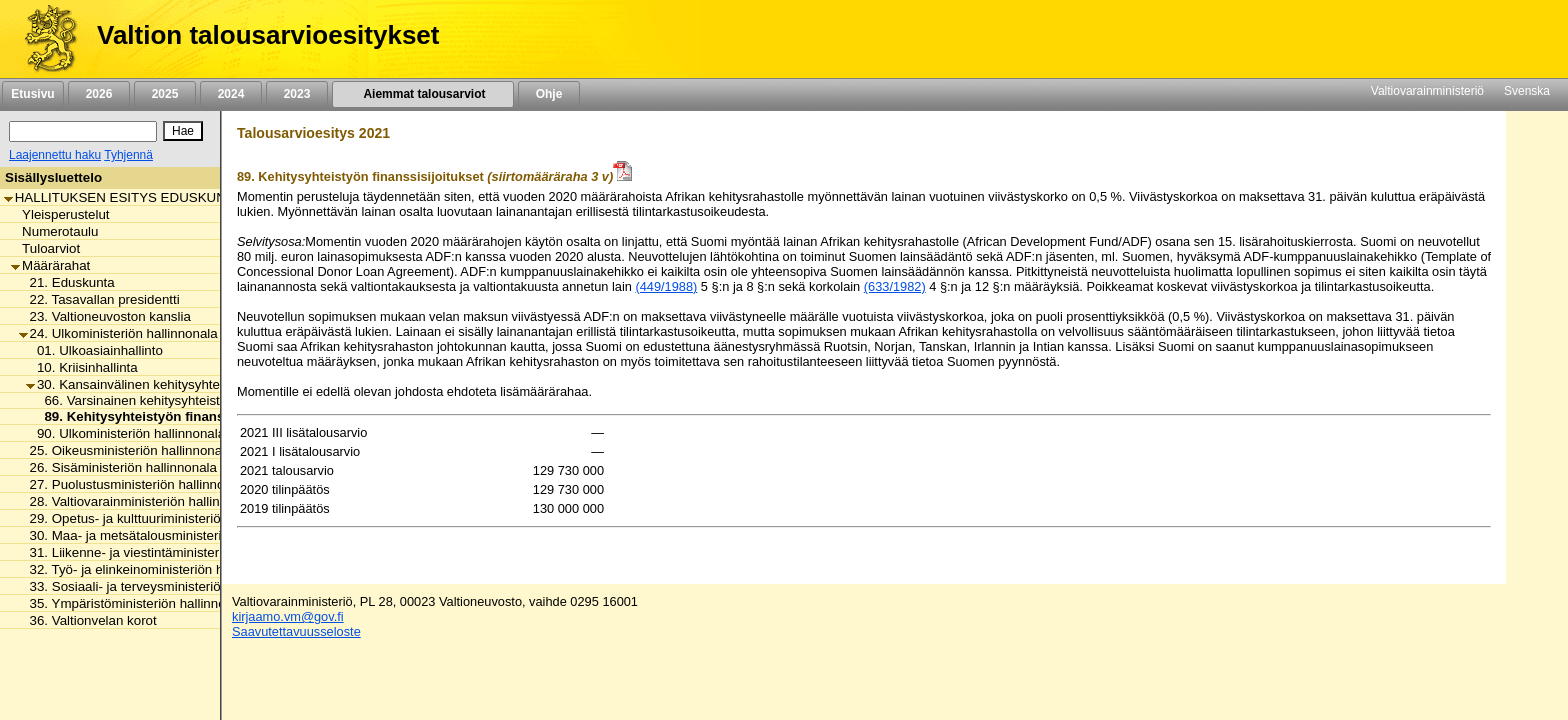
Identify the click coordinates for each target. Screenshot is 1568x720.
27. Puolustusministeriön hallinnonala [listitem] (134, 484)
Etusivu (32, 94)
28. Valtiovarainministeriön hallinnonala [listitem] (139, 501)
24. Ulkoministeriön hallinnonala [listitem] (118, 333)
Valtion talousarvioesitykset (268, 35)
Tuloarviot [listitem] (45, 248)
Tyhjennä (128, 155)
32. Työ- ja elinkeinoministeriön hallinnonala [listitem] (153, 569)
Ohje (549, 94)
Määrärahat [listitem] (50, 265)
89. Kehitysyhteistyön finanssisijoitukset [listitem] (167, 416)
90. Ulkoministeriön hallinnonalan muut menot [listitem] (166, 433)
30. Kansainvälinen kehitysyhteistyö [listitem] (136, 384)
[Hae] (183, 131)
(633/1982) (895, 286)
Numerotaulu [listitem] (54, 231)
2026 (99, 94)
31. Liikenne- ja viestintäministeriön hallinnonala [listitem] (165, 552)
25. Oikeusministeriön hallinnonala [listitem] (126, 450)
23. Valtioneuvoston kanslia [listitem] (105, 316)
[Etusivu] (43, 39)
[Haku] (83, 131)
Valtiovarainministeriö (1427, 91)
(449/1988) (666, 286)
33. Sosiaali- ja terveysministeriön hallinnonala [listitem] (161, 586)
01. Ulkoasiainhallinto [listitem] (94, 350)
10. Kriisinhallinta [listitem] (82, 367)
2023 (297, 94)
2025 (165, 94)
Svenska (1527, 91)
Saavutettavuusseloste (296, 631)
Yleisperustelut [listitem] (60, 214)
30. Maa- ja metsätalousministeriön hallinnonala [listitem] (165, 535)
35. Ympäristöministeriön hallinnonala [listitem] (135, 603)
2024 (231, 94)
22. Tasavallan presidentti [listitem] (99, 299)
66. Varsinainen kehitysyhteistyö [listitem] (133, 400)
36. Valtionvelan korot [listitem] (88, 620)
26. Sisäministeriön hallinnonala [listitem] (118, 467)
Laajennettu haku (55, 155)
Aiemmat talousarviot (423, 94)
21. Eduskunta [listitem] (67, 282)
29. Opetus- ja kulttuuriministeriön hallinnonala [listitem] (161, 518)
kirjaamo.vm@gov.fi (288, 616)
